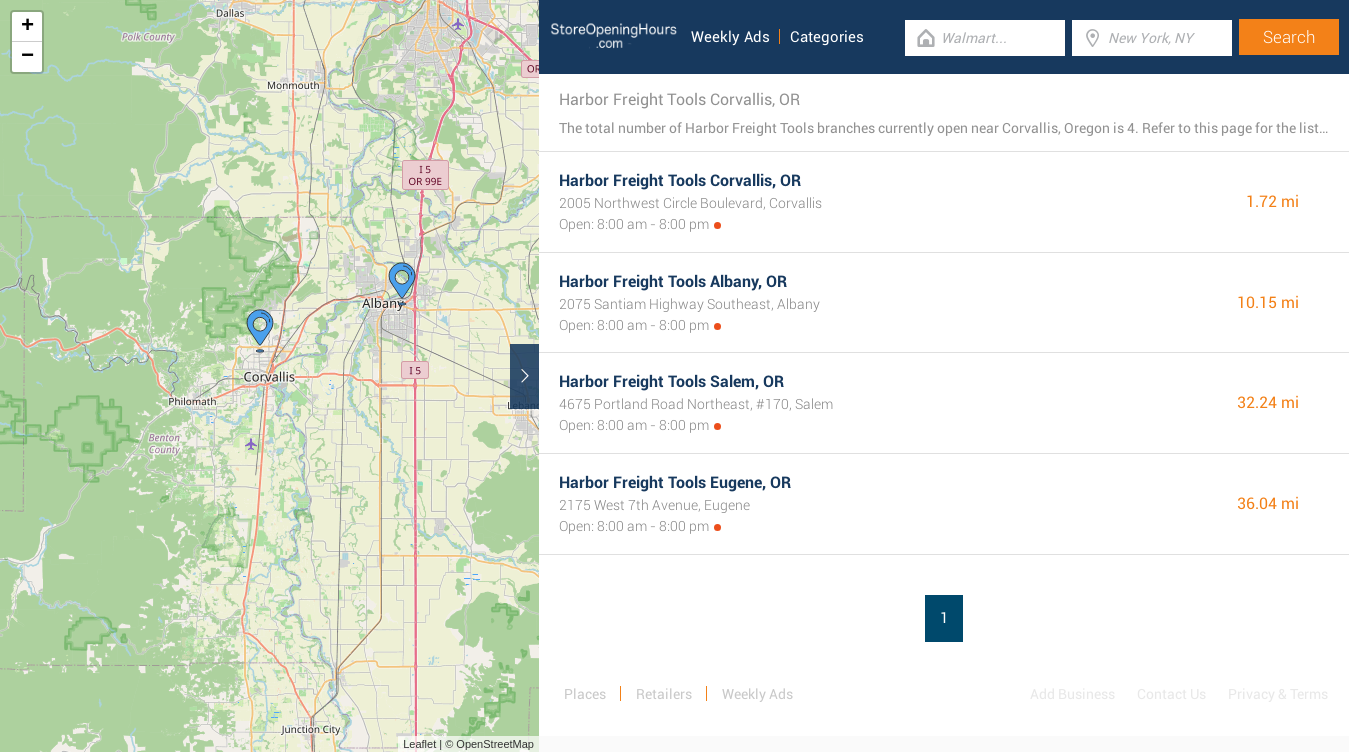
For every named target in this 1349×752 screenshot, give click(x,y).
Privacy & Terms (1278, 694)
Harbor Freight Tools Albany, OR (673, 281)
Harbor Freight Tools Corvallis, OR (680, 180)
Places (585, 694)
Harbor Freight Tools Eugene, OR (675, 482)
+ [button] (27, 27)
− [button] (27, 57)
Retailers (664, 694)
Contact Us (1171, 694)
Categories (827, 37)
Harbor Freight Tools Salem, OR (671, 381)
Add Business (1072, 694)
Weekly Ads (730, 37)
